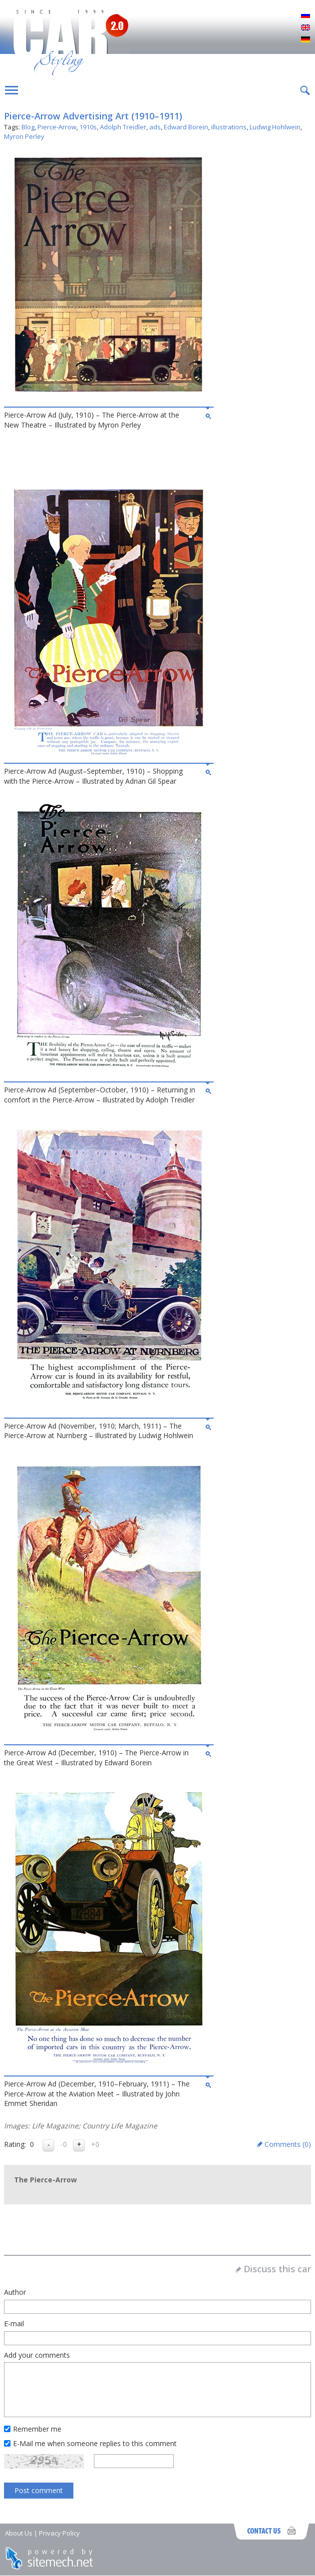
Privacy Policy (59, 2533)
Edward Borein (186, 126)
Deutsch (305, 39)
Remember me (37, 2429)
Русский (305, 15)
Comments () (288, 2144)
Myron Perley (24, 136)
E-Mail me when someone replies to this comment (95, 2443)
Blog (27, 126)
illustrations (229, 126)
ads (155, 126)
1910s (88, 126)
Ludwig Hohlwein (275, 126)
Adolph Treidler (123, 126)
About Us (18, 2533)
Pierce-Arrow (56, 126)
